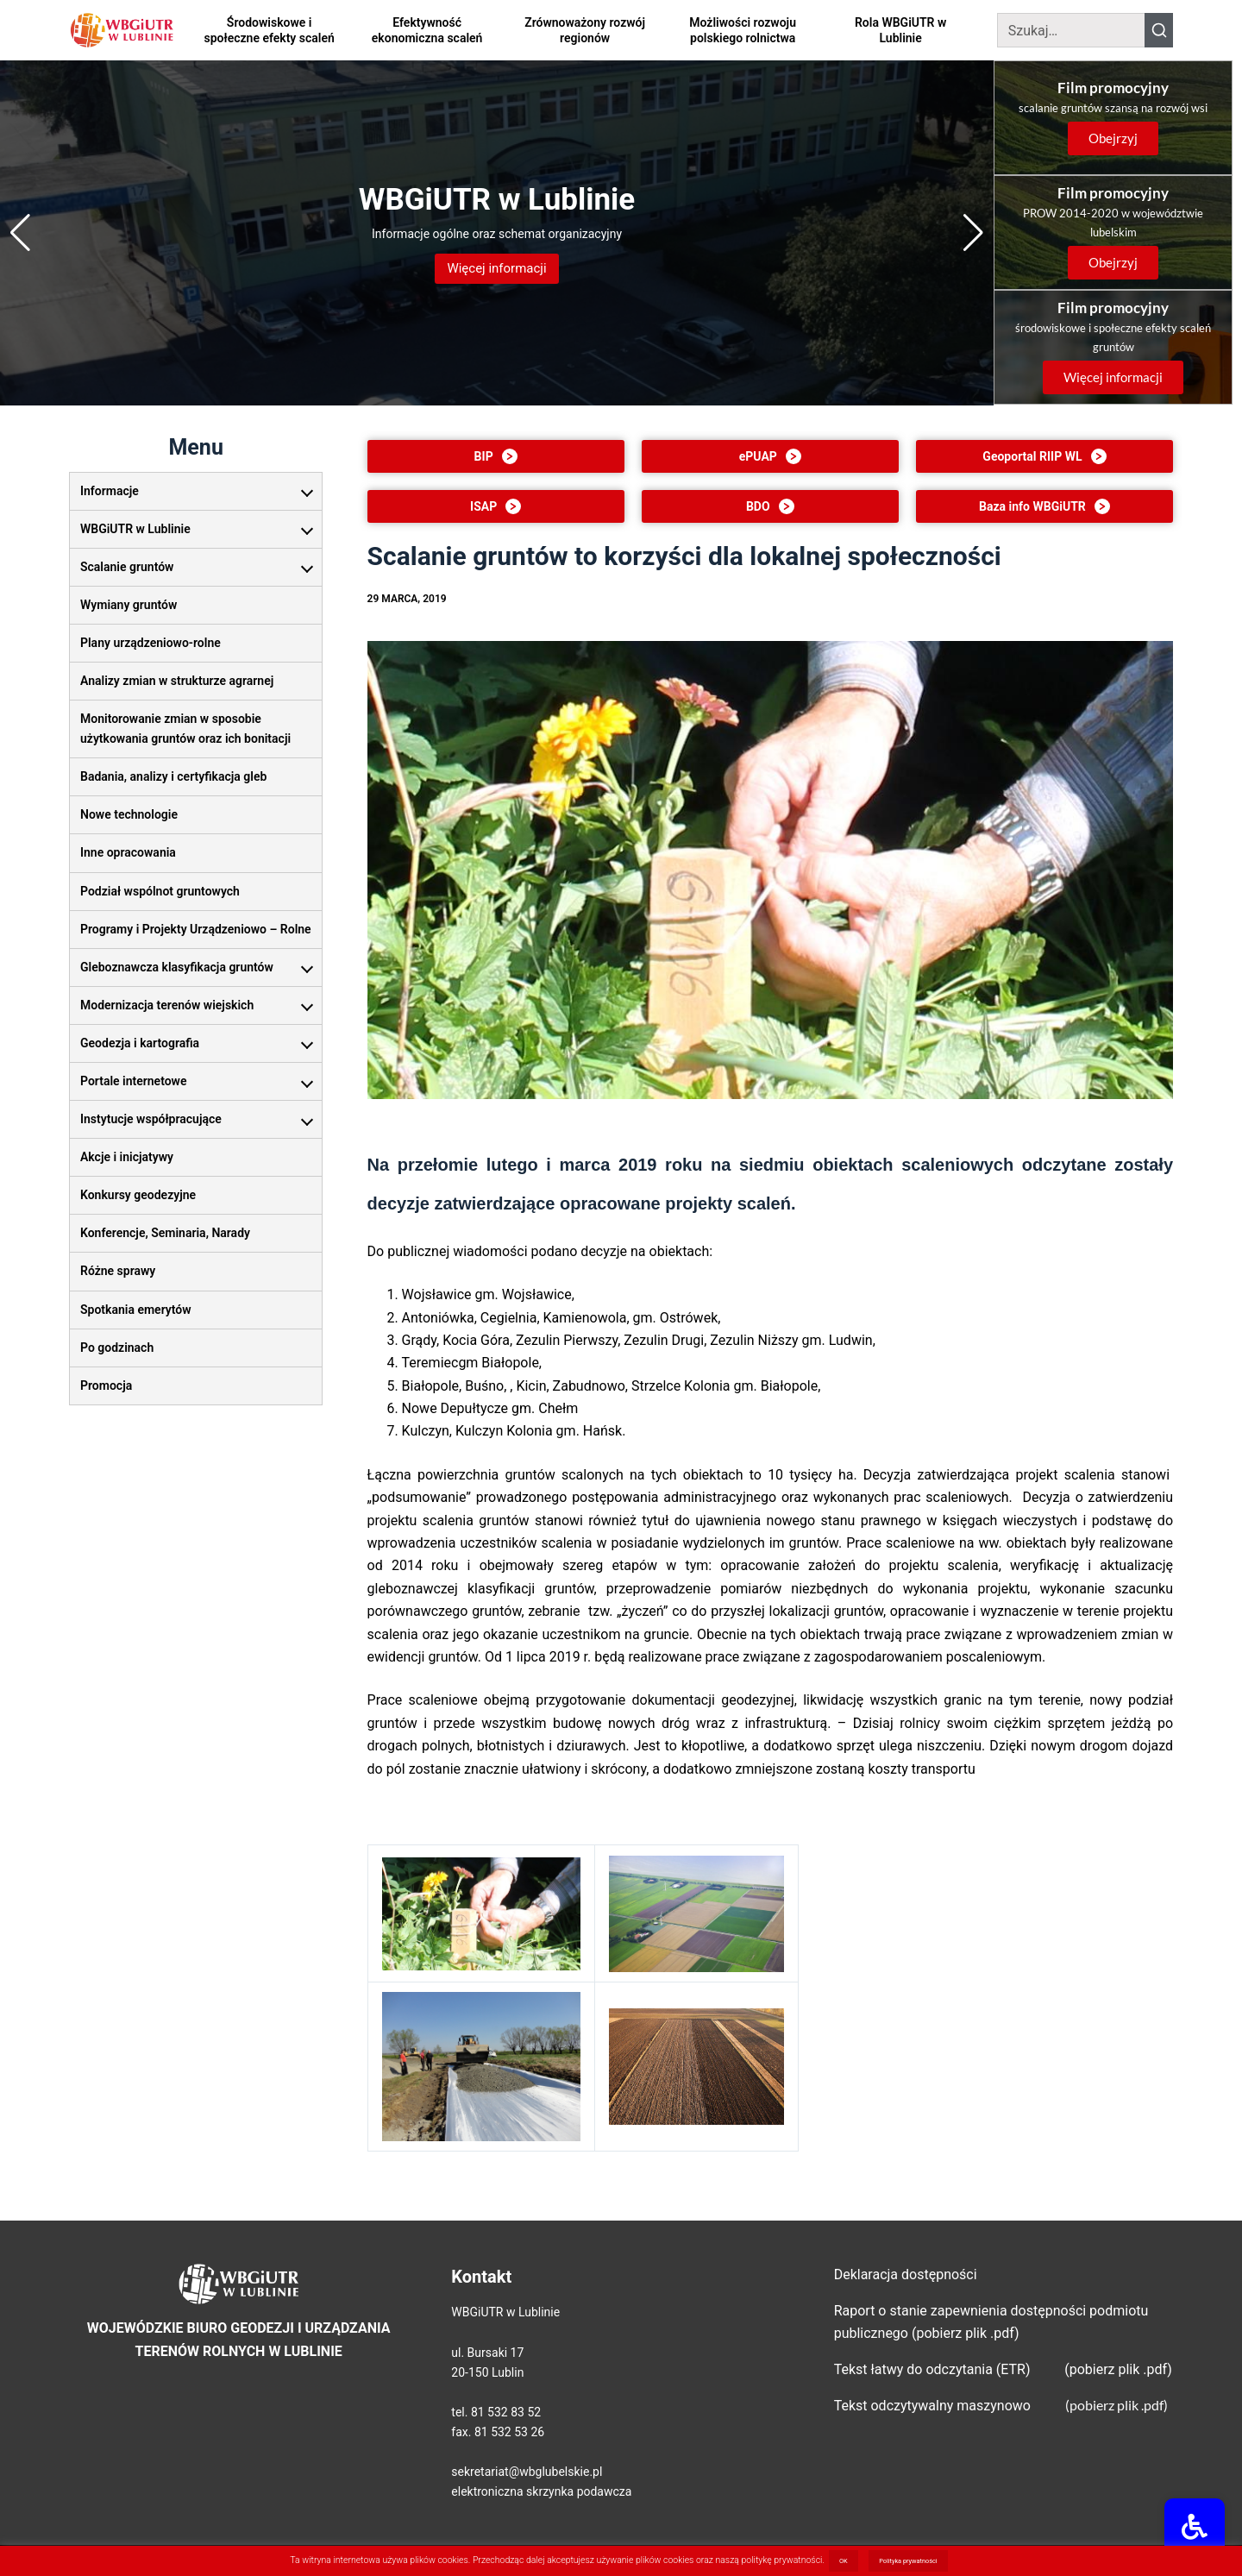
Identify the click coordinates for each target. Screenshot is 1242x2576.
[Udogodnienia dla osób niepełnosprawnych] (1199, 2531)
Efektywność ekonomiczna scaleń (427, 30)
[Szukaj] (1071, 30)
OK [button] (843, 2561)
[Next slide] (973, 233)
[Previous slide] (20, 233)
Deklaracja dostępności (905, 2274)
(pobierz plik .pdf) (1116, 2405)
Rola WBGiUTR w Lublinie (900, 30)
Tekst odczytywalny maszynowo (932, 2405)
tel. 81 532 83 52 (496, 2412)
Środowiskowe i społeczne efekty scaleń (269, 30)
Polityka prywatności (908, 2561)
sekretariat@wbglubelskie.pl (526, 2472)
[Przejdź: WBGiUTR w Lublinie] (497, 232)
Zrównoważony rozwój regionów (584, 30)
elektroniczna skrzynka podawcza (541, 2491)
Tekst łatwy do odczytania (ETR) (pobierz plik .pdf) (1003, 2369)
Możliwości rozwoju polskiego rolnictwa (742, 30)
